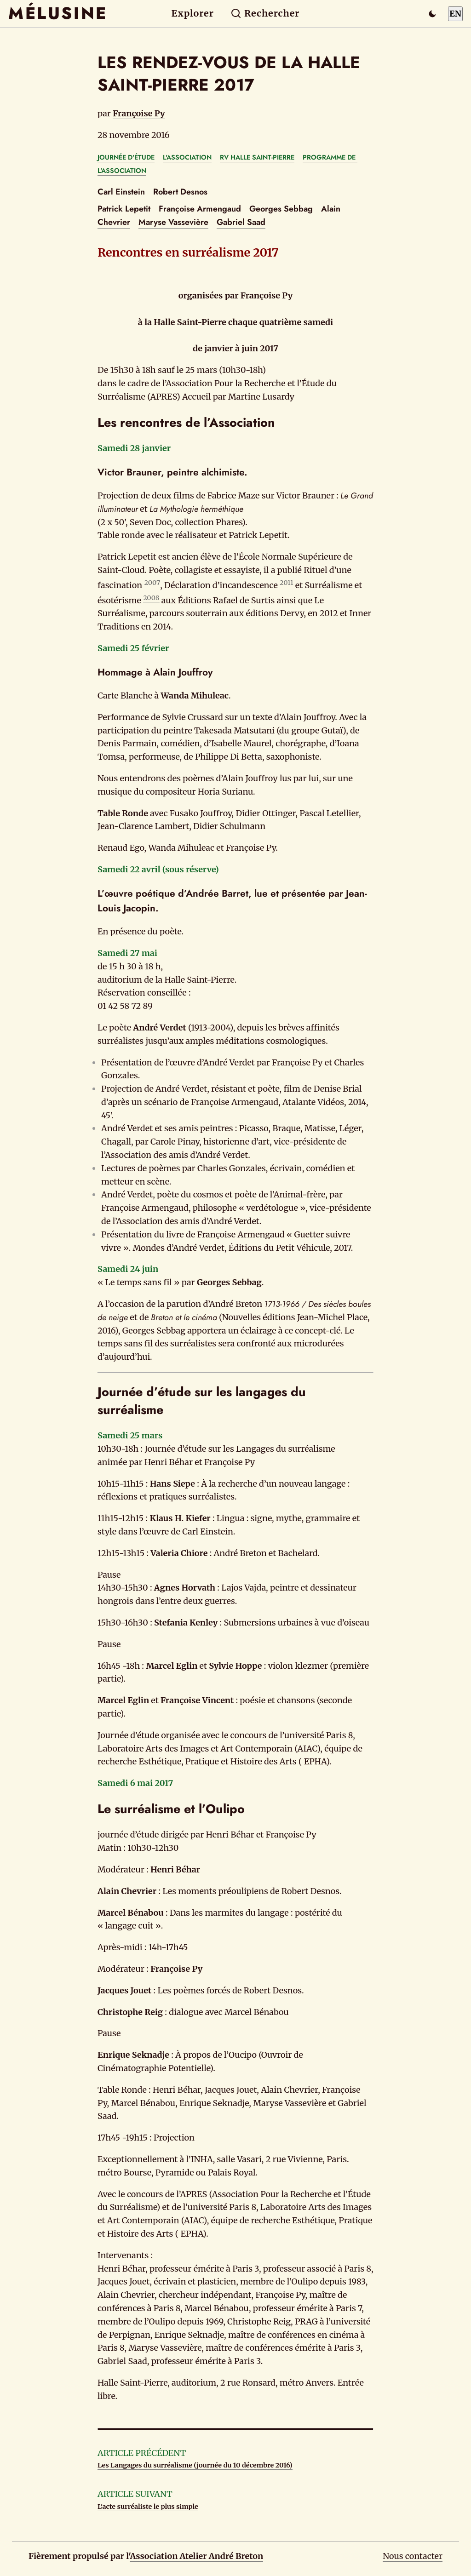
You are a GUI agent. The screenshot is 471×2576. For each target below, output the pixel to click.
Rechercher (265, 13)
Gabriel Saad (241, 222)
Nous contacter (412, 2556)
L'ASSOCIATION (187, 157)
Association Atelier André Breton (196, 2556)
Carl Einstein (121, 192)
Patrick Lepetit (124, 209)
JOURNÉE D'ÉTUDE (126, 157)
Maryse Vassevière (173, 222)
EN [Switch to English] (455, 13)
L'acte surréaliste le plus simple (148, 2506)
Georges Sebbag (281, 209)
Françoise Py (139, 113)
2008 (151, 598)
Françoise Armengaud (200, 209)
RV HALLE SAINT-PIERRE (257, 157)
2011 (286, 582)
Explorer (193, 13)
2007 (152, 582)
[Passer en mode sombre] (432, 13)
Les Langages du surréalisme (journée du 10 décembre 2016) (195, 2465)
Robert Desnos (180, 192)
